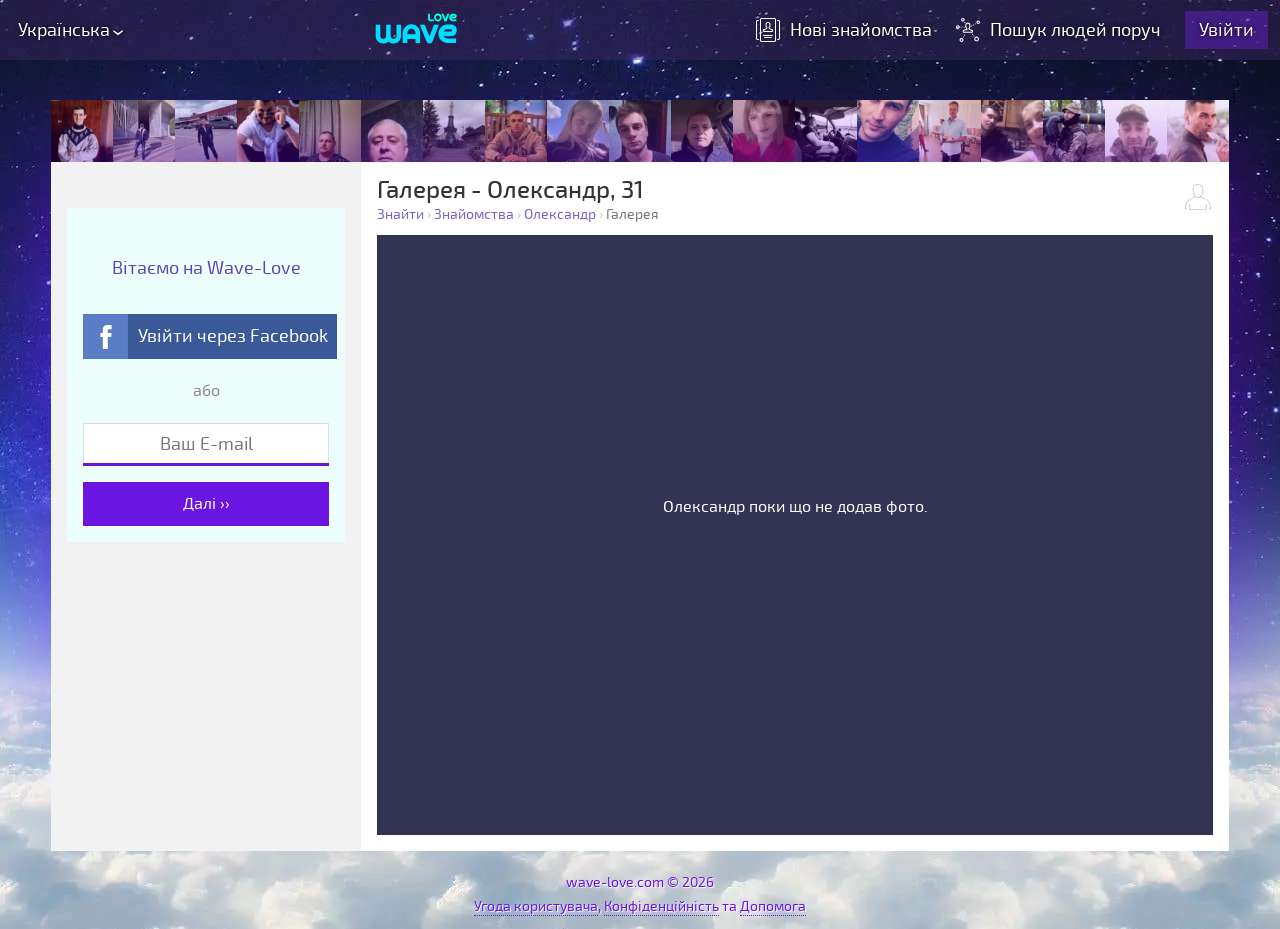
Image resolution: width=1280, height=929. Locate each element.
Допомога (773, 906)
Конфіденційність (661, 906)
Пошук (1060, 30)
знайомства (844, 30)
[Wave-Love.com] (416, 30)
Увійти (1226, 30)
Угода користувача (536, 906)
